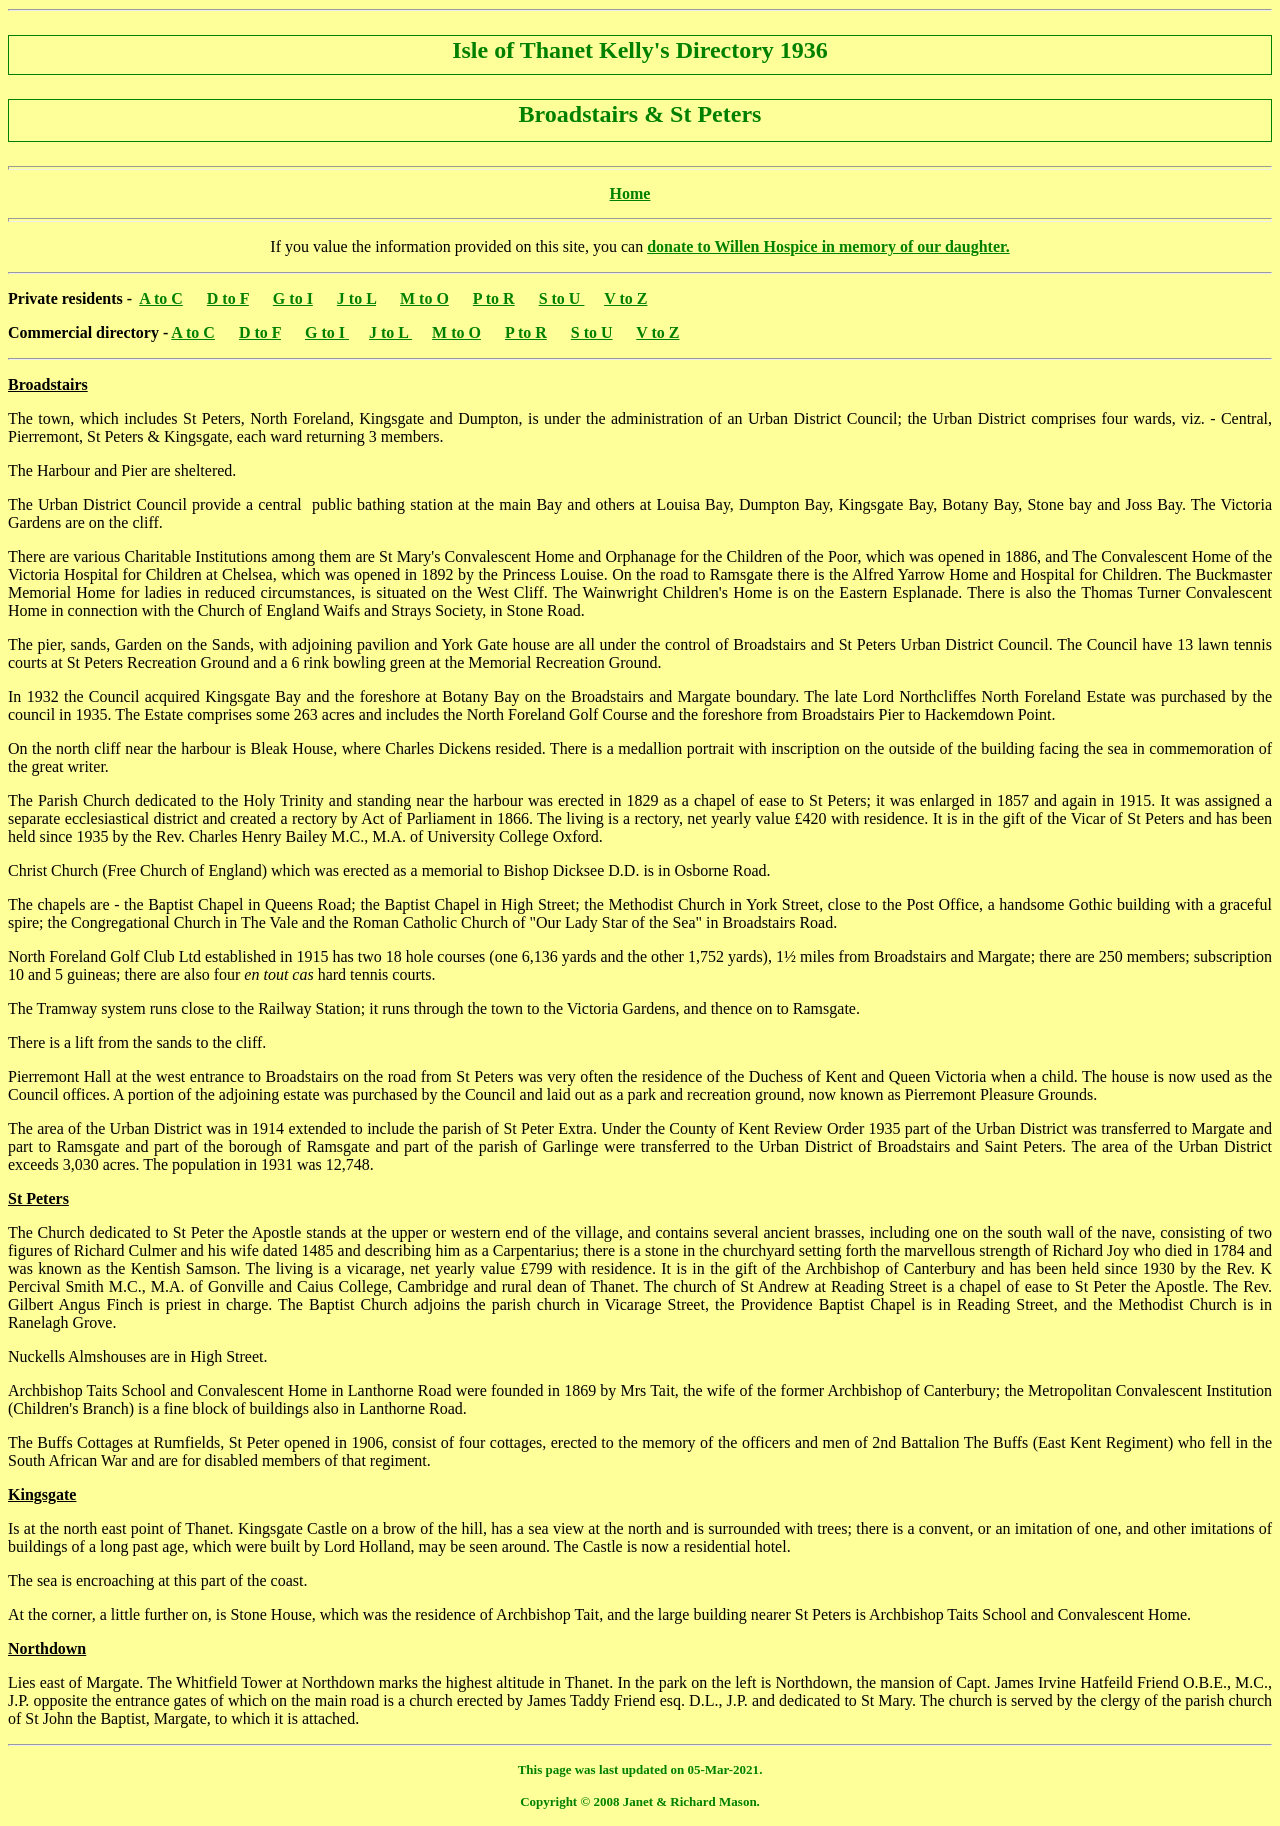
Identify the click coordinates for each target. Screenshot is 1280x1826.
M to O (424, 298)
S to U (562, 298)
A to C (161, 298)
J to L (356, 298)
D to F (228, 298)
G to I (293, 298)
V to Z (625, 298)
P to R (494, 298)
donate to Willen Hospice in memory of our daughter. (828, 246)
